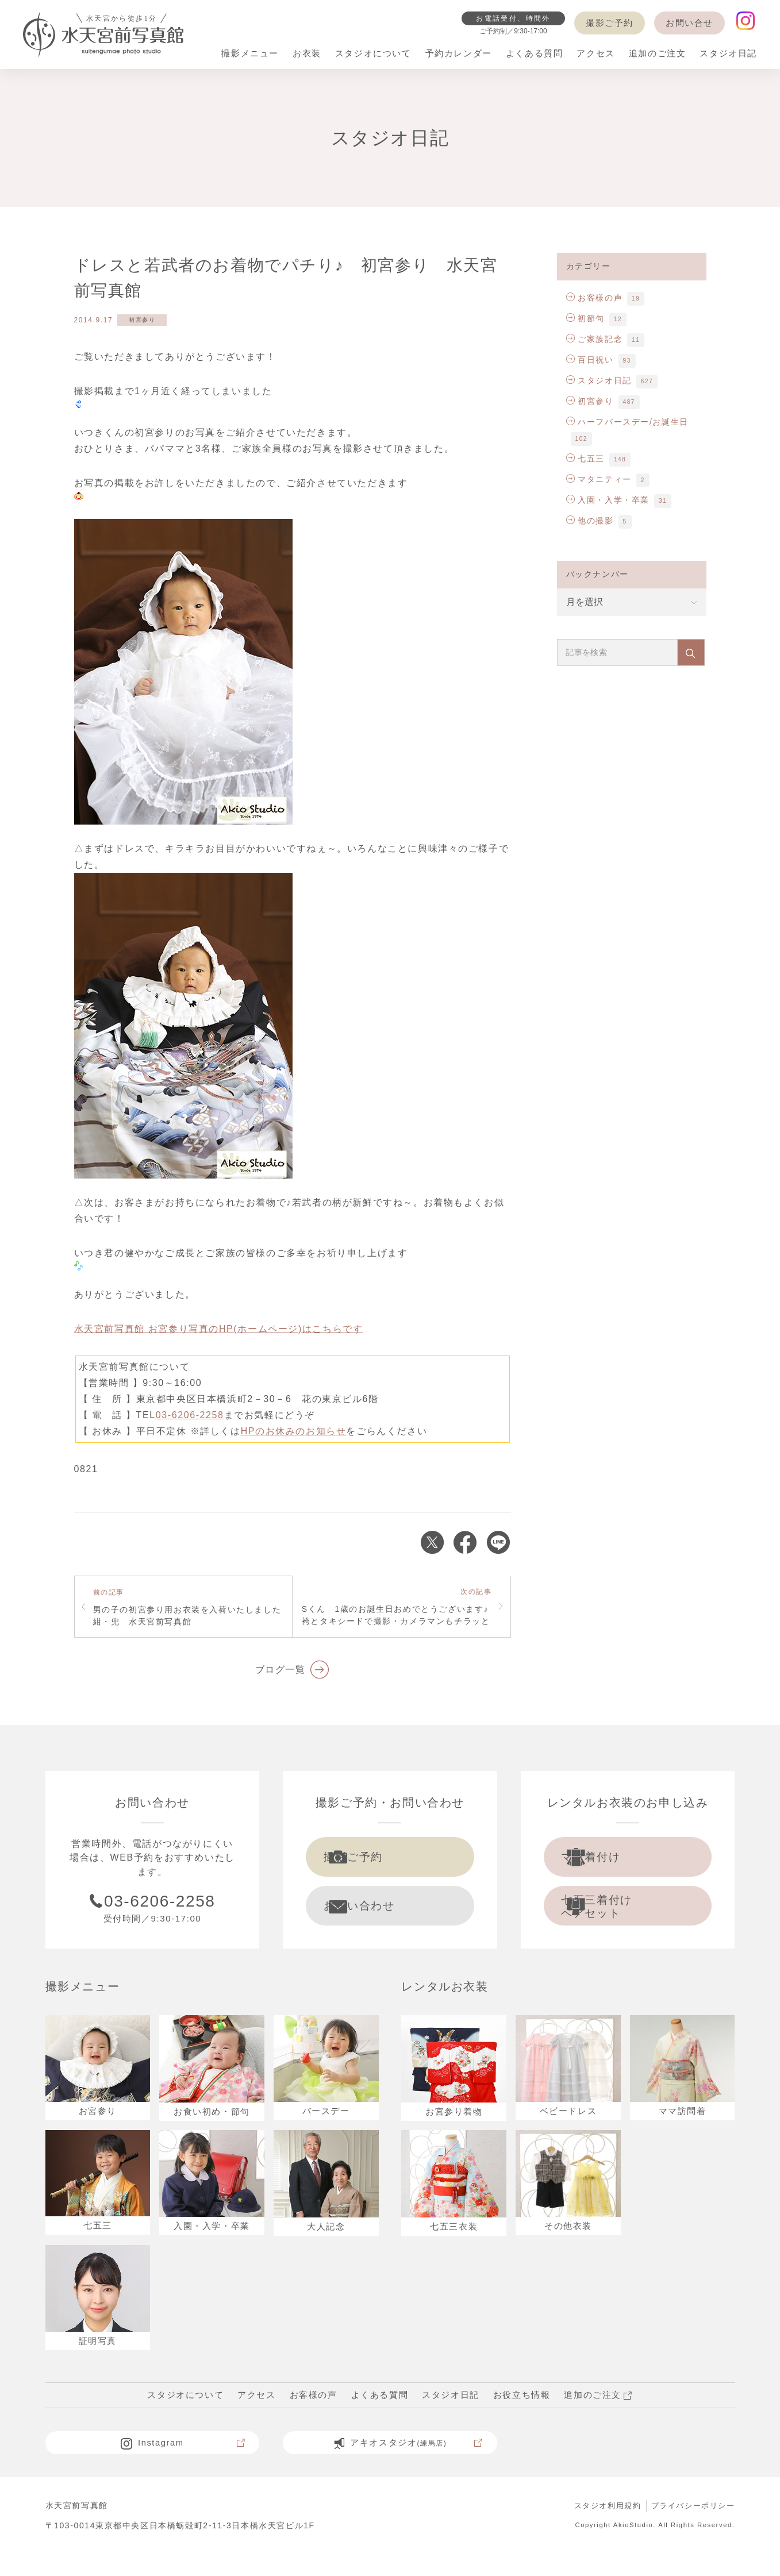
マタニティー (599, 479)
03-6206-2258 (190, 1415)
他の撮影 (590, 520)
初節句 (585, 318)
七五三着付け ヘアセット (619, 1916)
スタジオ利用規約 (600, 2527)
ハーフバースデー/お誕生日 (627, 421)
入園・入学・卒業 (608, 500)
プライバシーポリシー (690, 2527)
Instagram (182, 2465)
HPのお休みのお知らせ (294, 1431)
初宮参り (142, 320)
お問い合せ (689, 23)
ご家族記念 (594, 339)
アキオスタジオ (407, 2465)
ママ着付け (613, 1860)
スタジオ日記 (599, 380)
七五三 (585, 458)
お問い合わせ (381, 1915)
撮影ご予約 (609, 23)
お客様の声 (594, 297)
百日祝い (590, 359)
